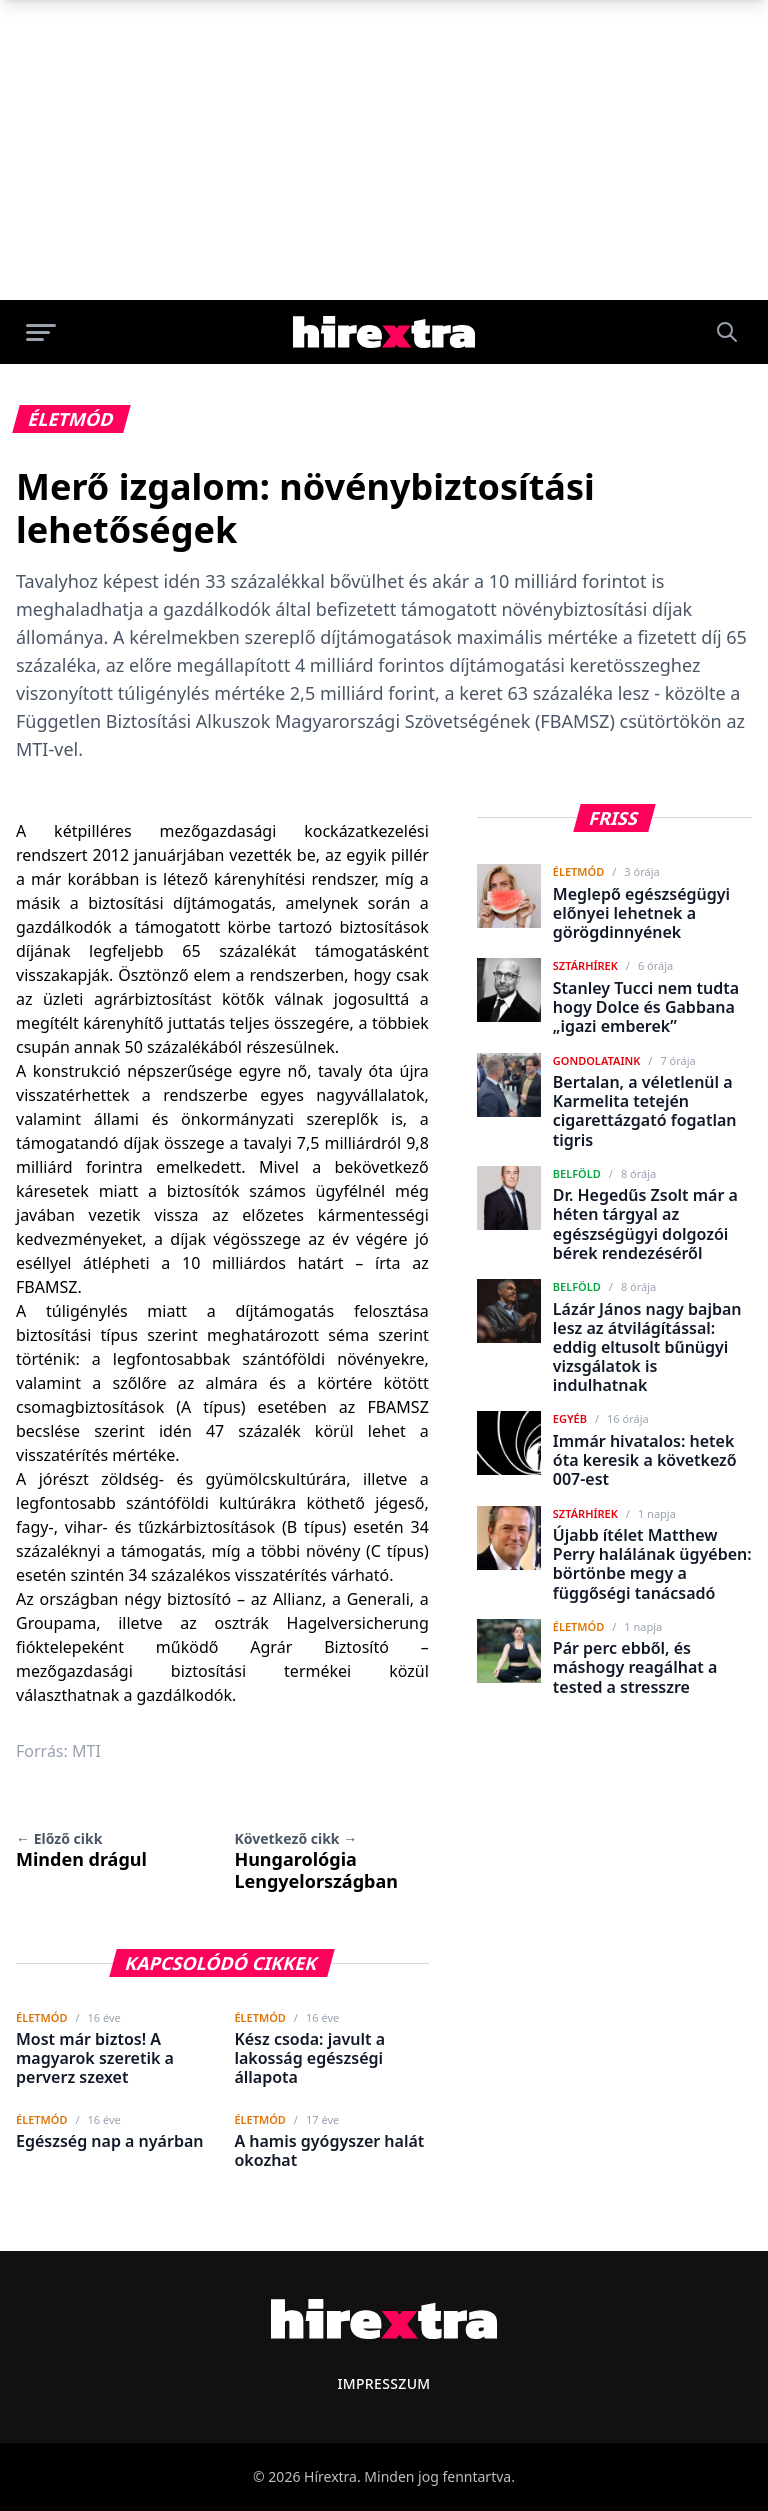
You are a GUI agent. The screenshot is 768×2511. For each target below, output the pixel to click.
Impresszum (383, 2383)
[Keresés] (727, 332)
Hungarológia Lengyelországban (316, 1861)
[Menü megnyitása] (41, 332)
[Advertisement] (384, 150)
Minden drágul (81, 1850)
